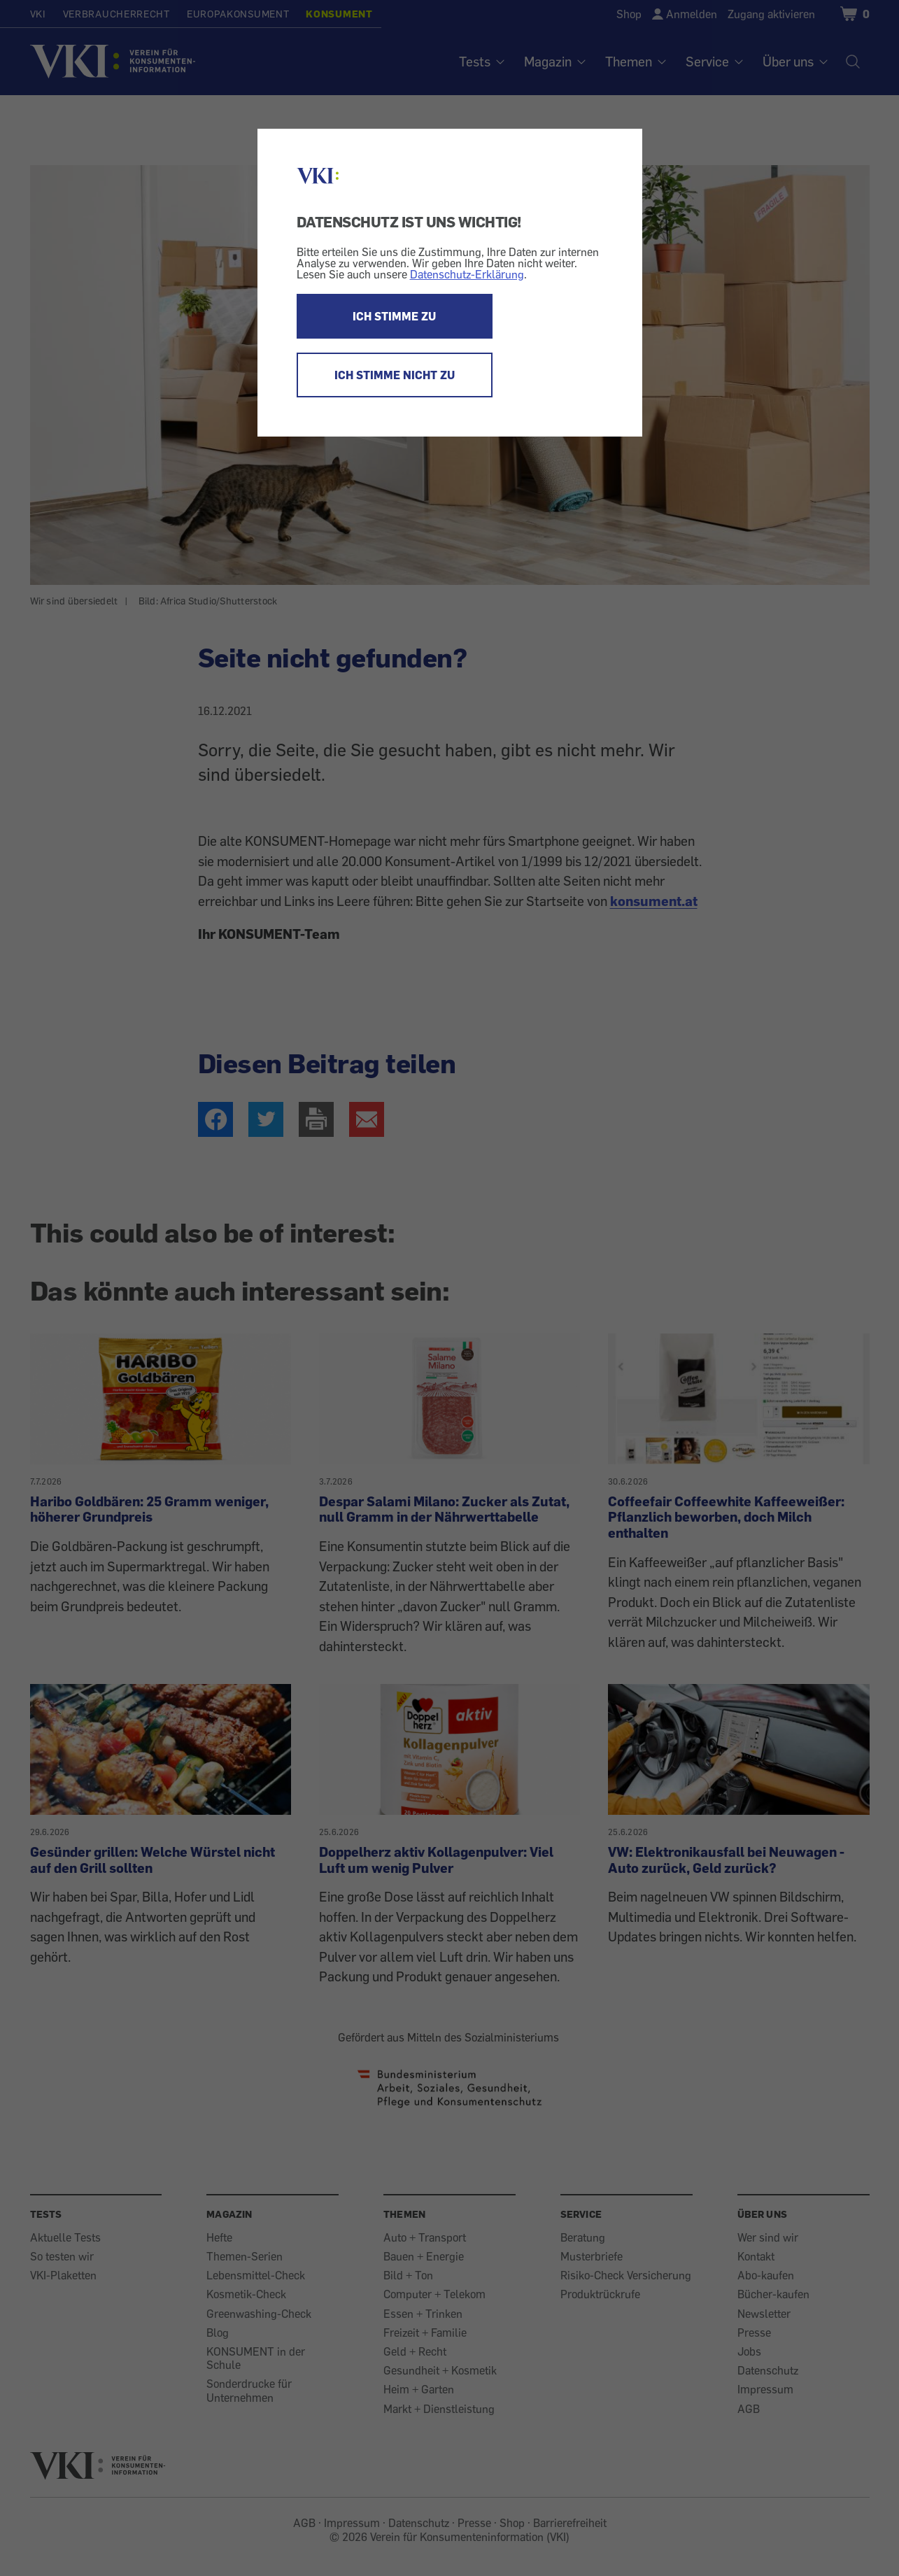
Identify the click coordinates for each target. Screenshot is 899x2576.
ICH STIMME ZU (394, 316)
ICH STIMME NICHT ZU (394, 375)
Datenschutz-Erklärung (467, 274)
